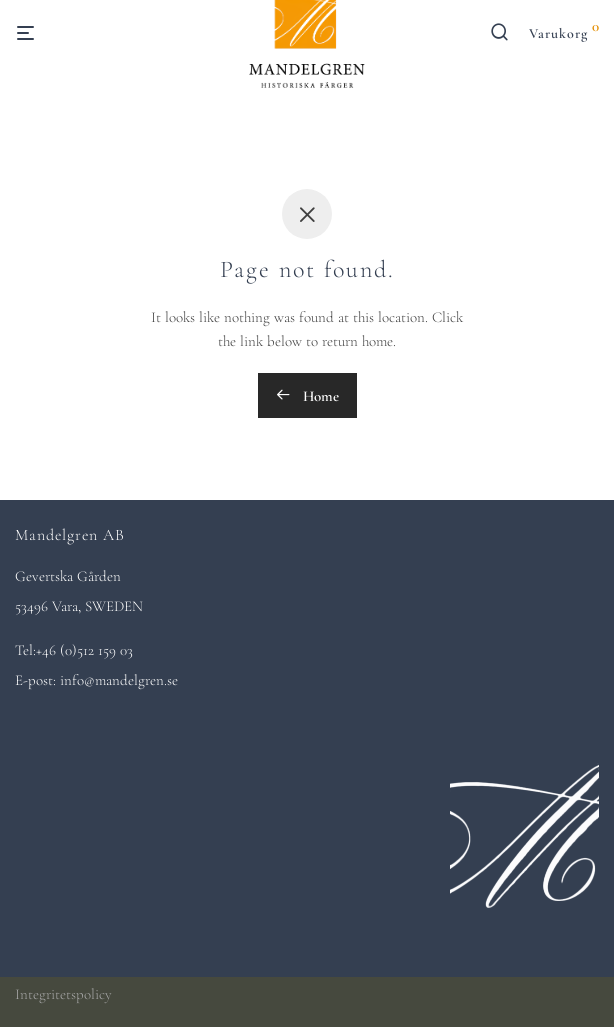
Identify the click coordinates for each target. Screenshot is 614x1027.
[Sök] (507, 36)
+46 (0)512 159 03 (84, 650)
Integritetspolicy (63, 994)
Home (307, 396)
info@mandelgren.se (119, 680)
